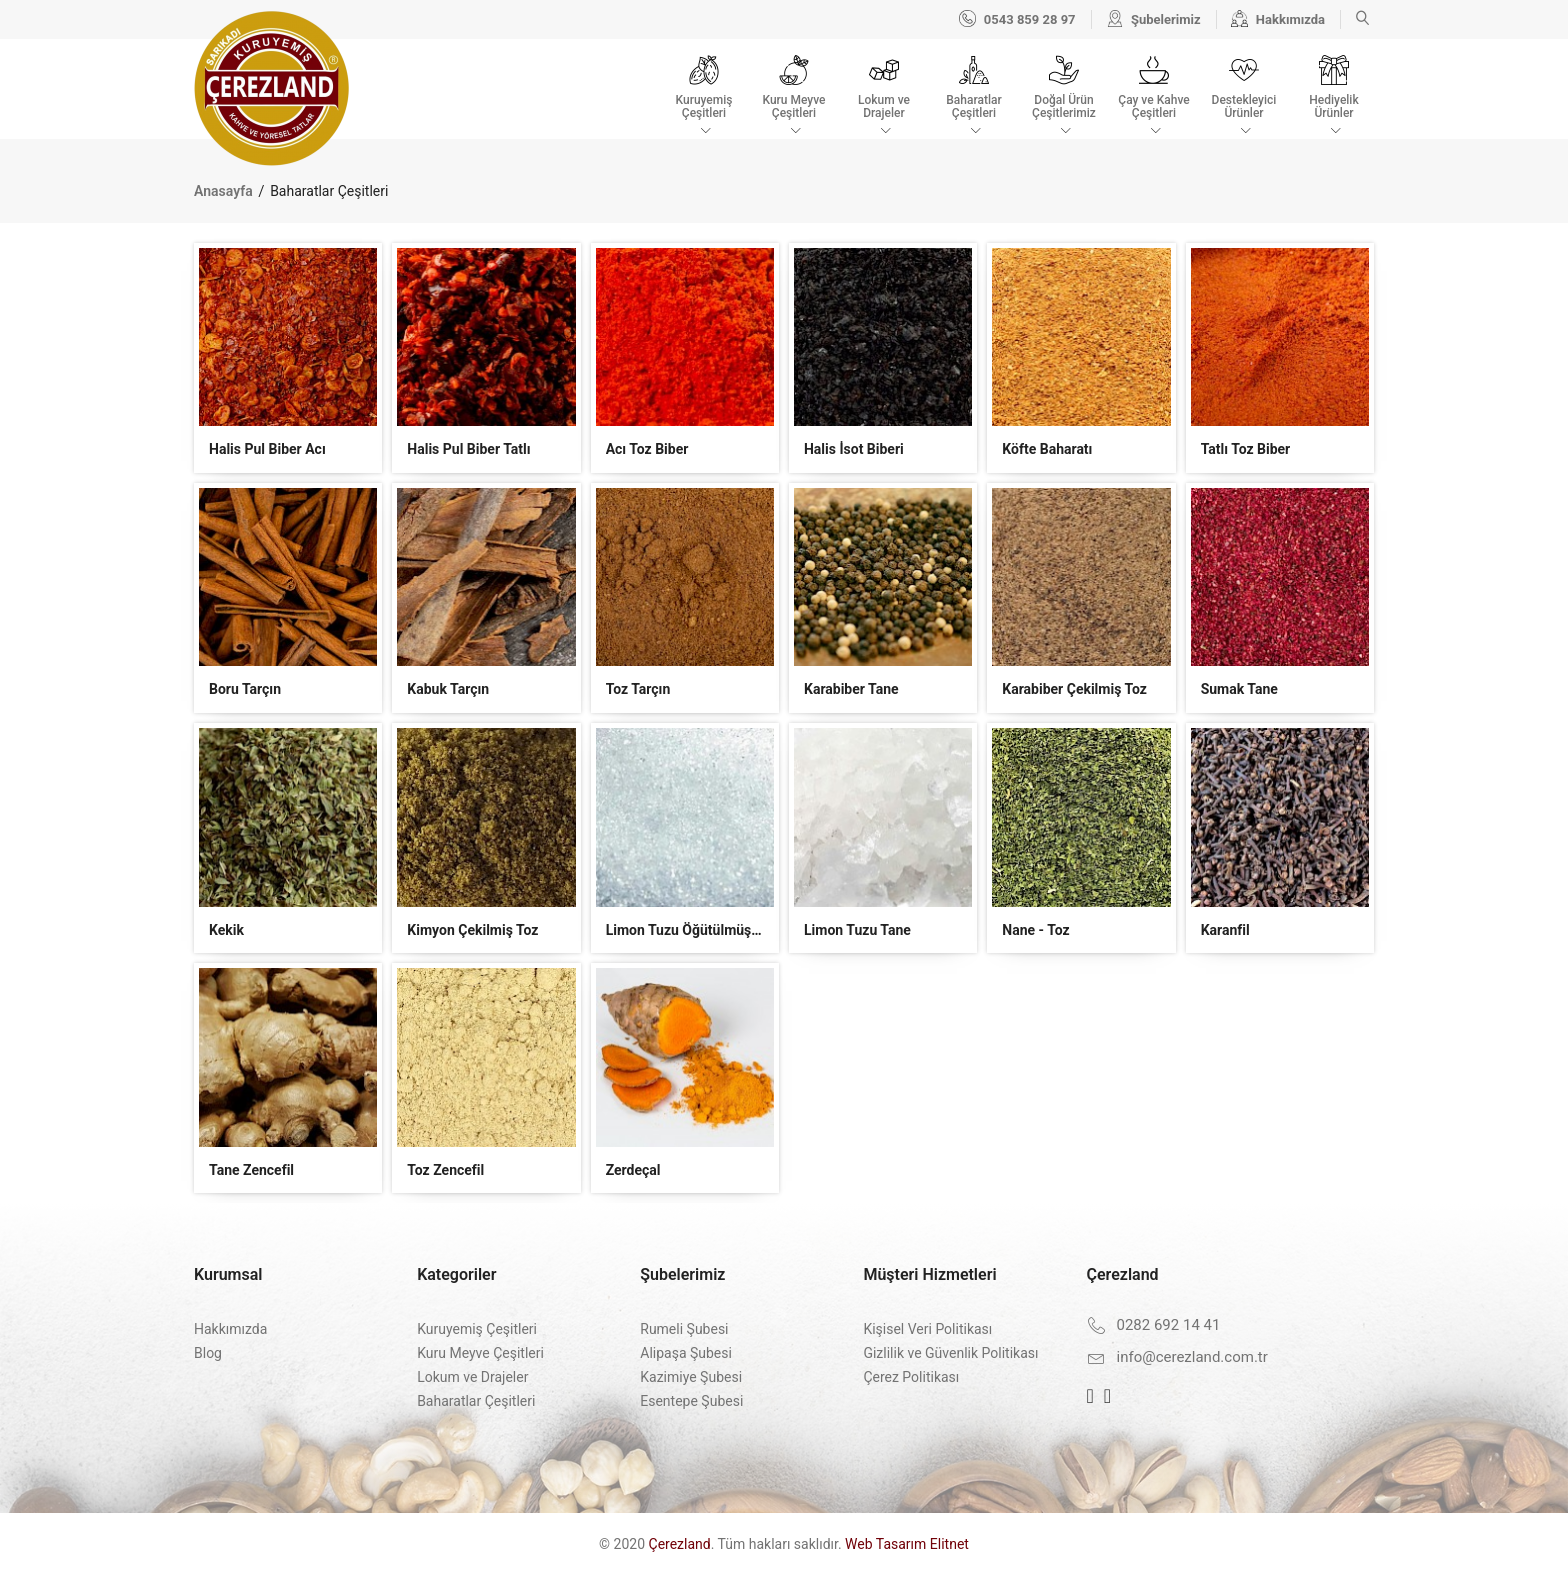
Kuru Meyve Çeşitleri (480, 1353)
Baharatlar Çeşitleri (476, 1401)
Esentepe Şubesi (691, 1401)
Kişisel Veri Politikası (927, 1329)
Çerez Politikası (911, 1377)
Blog (208, 1353)
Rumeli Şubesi (684, 1329)
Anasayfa (225, 191)
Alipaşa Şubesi (686, 1353)
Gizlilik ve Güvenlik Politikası (950, 1353)
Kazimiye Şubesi (691, 1377)
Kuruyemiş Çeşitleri (477, 1329)
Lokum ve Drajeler (472, 1377)
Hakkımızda (230, 1329)
